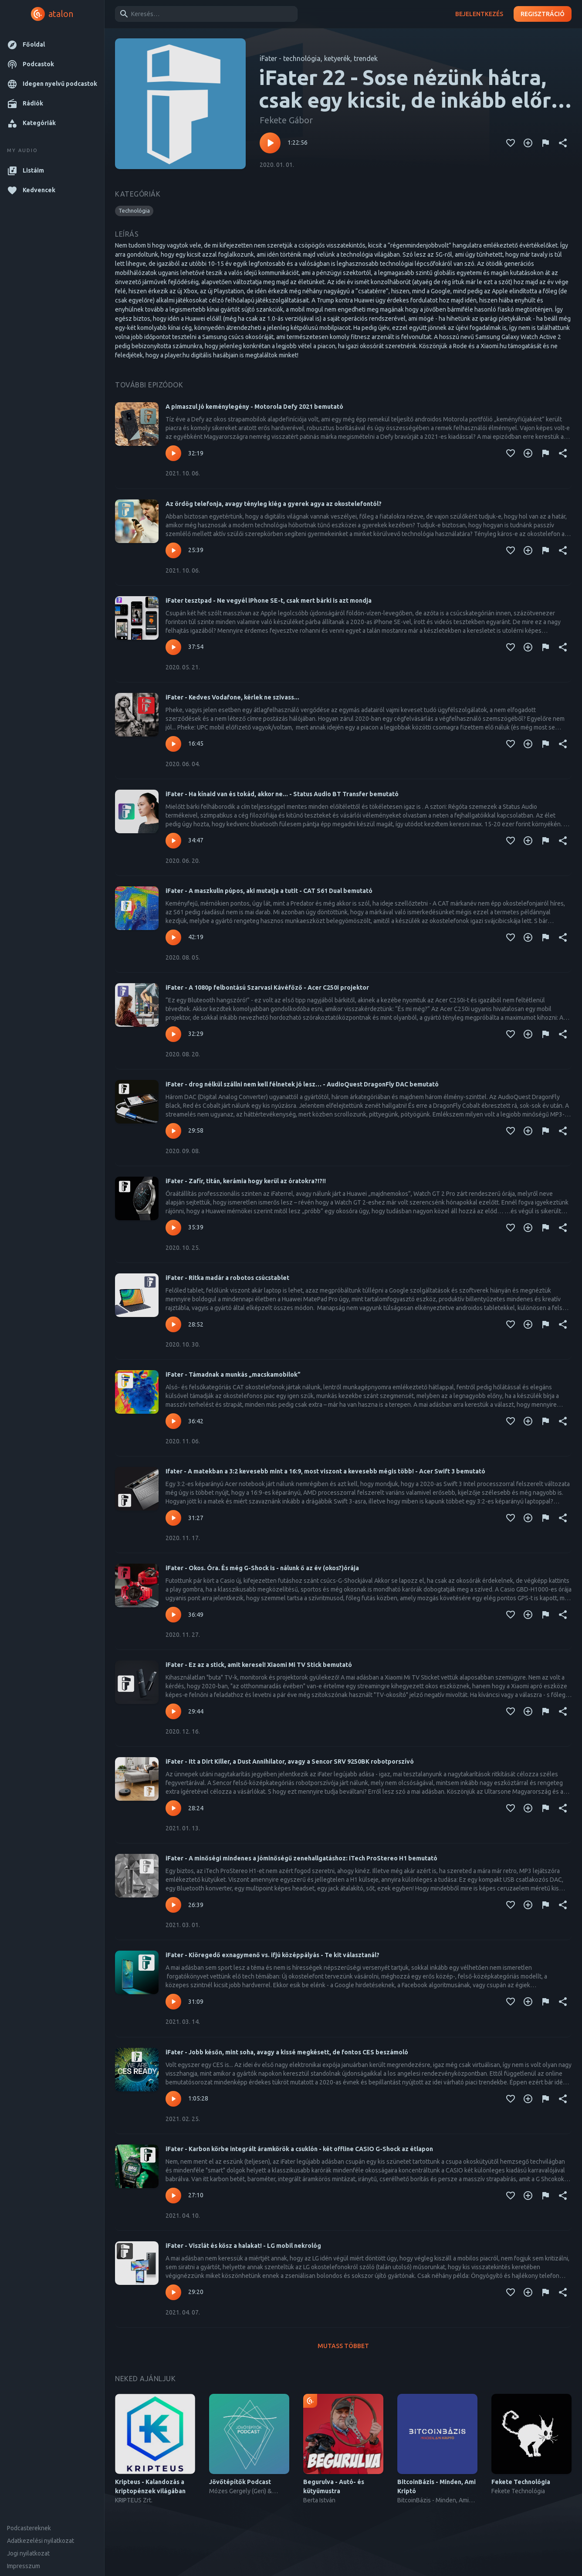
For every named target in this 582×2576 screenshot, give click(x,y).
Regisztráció (543, 14)
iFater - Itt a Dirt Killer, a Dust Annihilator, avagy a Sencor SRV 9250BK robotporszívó (290, 1761)
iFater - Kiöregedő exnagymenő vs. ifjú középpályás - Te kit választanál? (272, 1955)
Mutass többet (343, 2346)
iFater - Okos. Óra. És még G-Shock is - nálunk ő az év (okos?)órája (262, 1568)
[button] (52, 44)
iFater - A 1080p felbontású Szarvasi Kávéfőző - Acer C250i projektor (267, 987)
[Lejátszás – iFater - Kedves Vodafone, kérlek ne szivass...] (173, 744)
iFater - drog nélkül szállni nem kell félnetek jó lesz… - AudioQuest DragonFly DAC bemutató (302, 1084)
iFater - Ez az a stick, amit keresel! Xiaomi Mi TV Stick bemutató (259, 1664)
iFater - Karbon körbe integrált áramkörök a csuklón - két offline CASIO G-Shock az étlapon (299, 2148)
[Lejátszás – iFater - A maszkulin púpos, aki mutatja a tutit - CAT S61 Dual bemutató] (173, 937)
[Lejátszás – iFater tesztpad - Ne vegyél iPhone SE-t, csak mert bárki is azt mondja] (173, 647)
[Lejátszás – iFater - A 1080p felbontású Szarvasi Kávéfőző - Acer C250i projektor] (173, 1034)
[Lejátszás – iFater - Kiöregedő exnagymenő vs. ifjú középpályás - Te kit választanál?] (173, 2001)
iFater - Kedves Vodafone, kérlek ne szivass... (232, 697)
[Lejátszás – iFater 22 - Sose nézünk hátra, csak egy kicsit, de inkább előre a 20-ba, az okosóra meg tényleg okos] (270, 142)
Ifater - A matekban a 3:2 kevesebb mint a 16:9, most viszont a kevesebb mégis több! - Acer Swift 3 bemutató (325, 1471)
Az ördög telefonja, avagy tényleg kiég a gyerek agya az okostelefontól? (274, 503)
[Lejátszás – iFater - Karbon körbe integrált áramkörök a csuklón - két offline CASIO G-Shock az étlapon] (173, 2195)
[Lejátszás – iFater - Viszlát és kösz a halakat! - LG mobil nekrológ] (173, 2292)
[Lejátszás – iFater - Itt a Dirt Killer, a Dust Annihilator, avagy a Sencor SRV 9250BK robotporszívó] (173, 1808)
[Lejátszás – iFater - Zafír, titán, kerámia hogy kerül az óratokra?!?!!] (173, 1227)
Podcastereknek (29, 2528)
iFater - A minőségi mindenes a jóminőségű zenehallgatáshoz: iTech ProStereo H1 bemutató (301, 1858)
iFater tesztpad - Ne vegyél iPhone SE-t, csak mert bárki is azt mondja (269, 600)
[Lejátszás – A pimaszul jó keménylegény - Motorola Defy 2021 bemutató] (173, 453)
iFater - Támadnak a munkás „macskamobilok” (233, 1374)
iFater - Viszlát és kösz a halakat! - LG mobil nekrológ (243, 2245)
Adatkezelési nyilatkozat (40, 2540)
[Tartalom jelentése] (545, 143)
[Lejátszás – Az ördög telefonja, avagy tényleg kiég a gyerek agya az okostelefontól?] (173, 550)
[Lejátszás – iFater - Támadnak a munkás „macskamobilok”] (173, 1421)
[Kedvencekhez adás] (510, 143)
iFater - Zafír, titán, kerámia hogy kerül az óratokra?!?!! (246, 1181)
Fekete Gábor (286, 120)
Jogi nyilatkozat (28, 2553)
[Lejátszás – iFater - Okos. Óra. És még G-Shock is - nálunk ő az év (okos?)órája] (173, 1614)
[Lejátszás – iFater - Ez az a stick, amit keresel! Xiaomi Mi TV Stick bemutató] (173, 1711)
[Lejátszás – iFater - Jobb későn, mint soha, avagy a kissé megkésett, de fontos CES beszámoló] (173, 2099)
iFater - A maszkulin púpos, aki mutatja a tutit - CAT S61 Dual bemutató (269, 890)
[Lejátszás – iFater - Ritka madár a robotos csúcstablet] (173, 1324)
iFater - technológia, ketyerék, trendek (319, 58)
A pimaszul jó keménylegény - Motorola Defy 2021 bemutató (254, 406)
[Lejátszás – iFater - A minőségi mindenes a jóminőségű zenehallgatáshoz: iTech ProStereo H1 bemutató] (173, 1905)
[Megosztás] (563, 143)
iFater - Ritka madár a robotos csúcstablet (227, 1277)
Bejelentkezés (479, 14)
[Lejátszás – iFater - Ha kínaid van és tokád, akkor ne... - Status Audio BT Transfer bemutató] (173, 840)
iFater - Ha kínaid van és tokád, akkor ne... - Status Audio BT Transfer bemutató (282, 794)
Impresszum (23, 2565)
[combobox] (204, 14)
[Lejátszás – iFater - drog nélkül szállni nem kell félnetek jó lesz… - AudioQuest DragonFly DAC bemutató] (173, 1131)
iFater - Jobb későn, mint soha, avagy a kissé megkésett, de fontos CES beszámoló (287, 2052)
